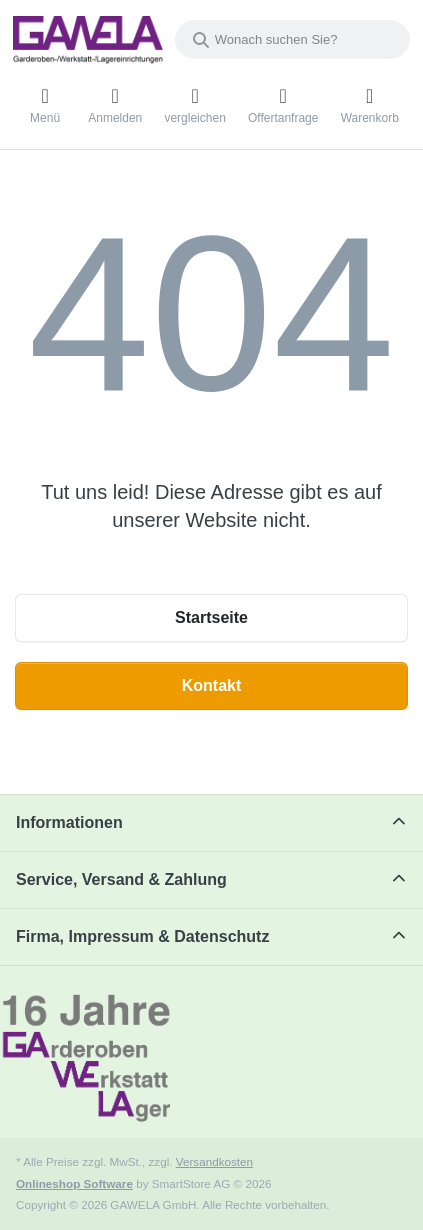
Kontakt (212, 685)
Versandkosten (214, 1161)
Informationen (69, 822)
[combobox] (292, 39)
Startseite (211, 617)
